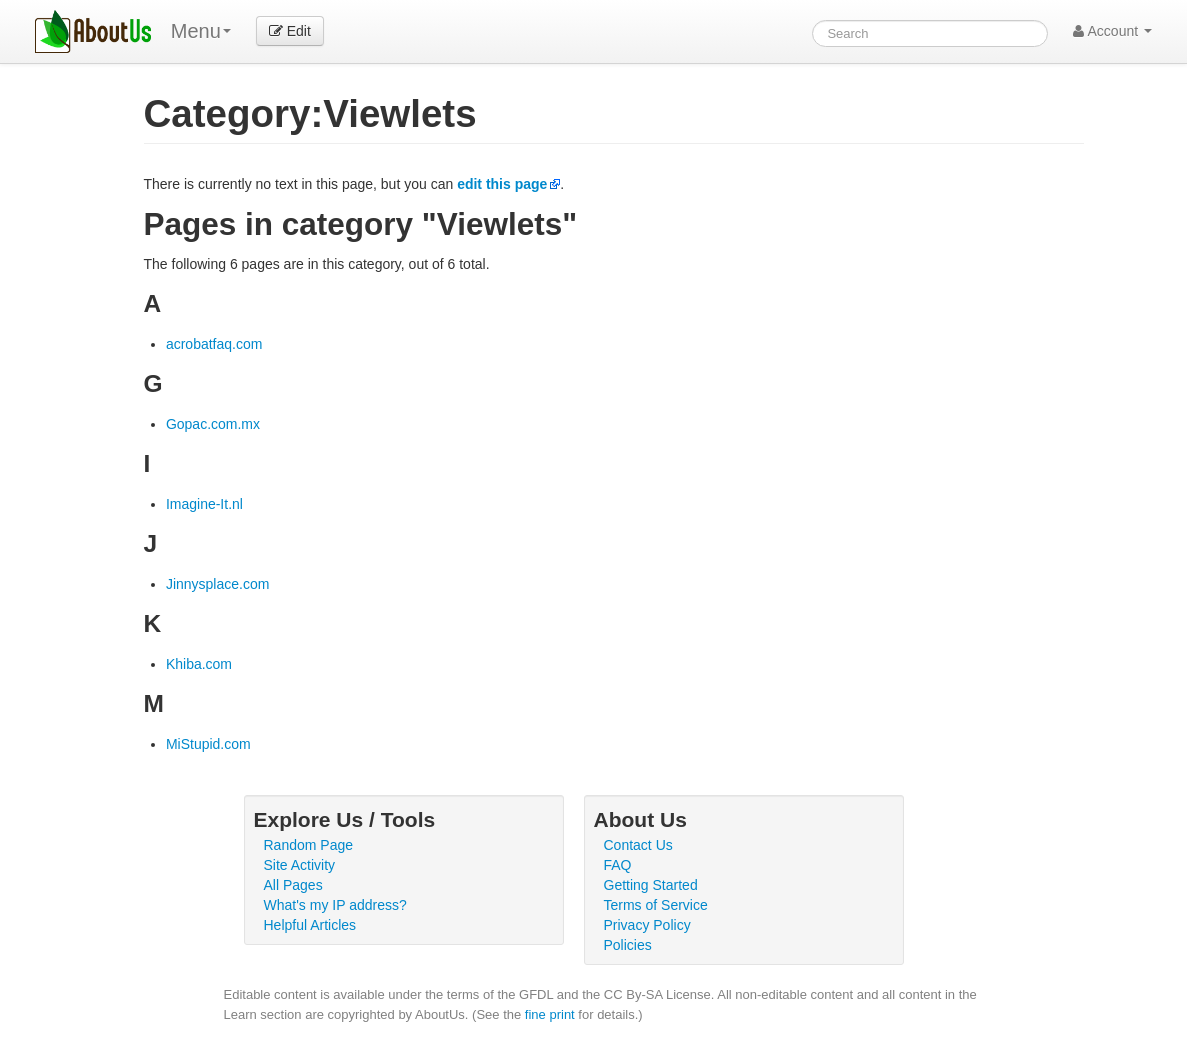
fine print (550, 1014)
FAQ (618, 865)
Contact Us (638, 845)
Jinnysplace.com (218, 584)
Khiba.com (199, 664)
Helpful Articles (310, 925)
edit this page (502, 184)
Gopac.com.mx (213, 424)
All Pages (293, 885)
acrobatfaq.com (214, 344)
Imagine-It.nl (204, 504)
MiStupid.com (208, 744)
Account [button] (1112, 31)
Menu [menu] (201, 31)
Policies (628, 945)
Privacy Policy (647, 925)
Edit (290, 31)
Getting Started (651, 885)
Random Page (309, 845)
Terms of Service (656, 905)
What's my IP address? (335, 905)
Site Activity (300, 865)
